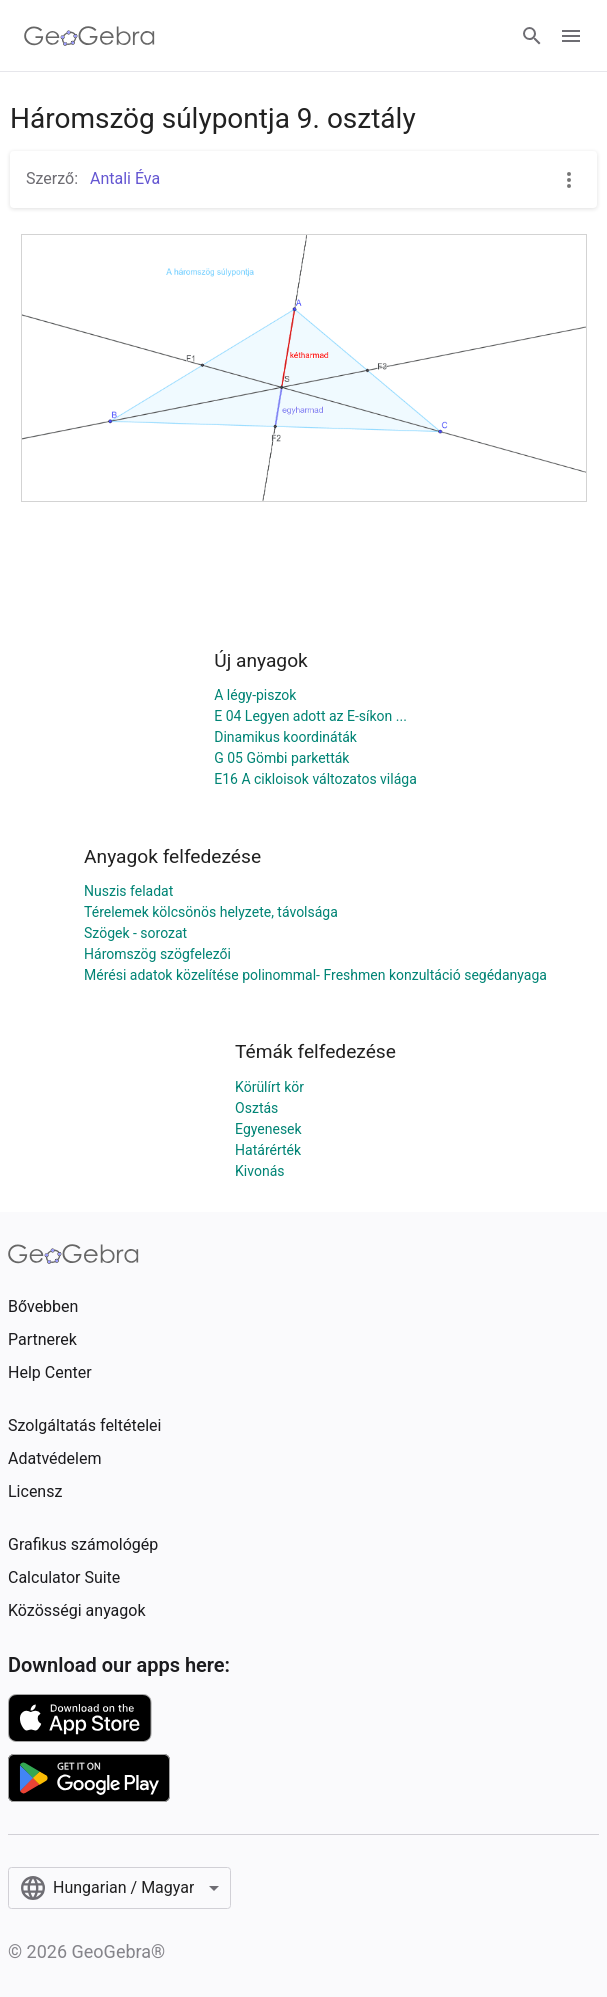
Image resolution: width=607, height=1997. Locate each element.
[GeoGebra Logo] (89, 36)
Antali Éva (123, 178)
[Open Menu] (571, 36)
